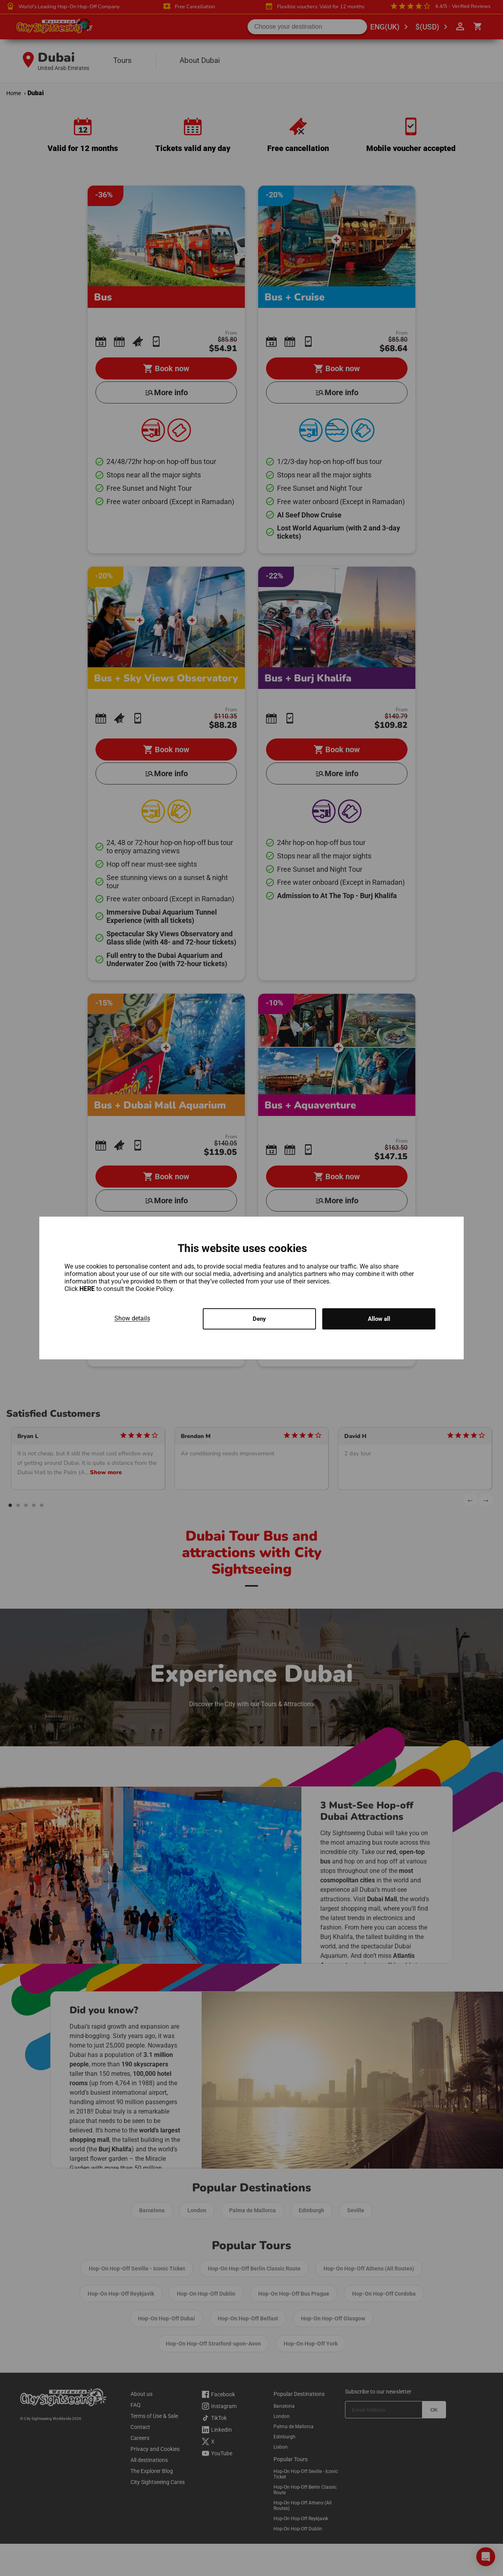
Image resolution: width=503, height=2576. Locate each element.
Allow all (379, 1319)
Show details (132, 1317)
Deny (259, 1319)
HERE (87, 1288)
